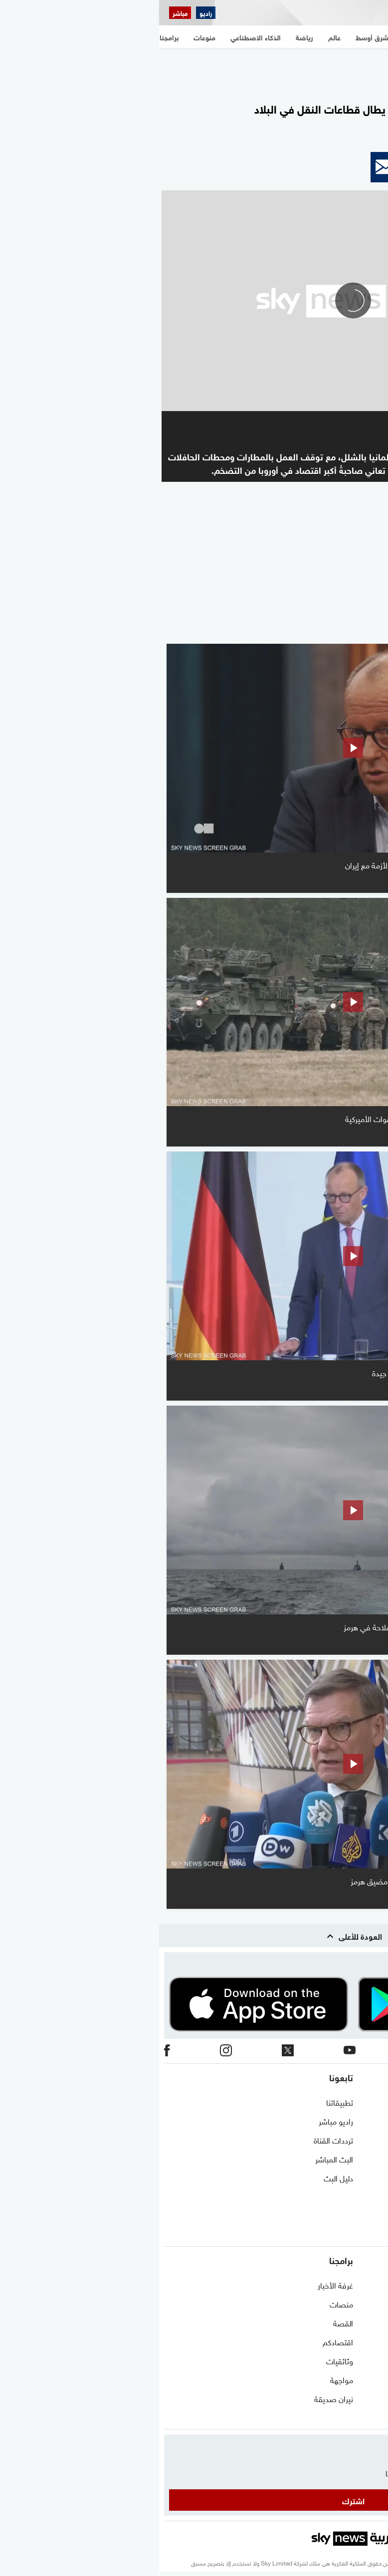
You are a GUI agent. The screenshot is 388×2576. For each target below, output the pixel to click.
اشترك (194, 2500)
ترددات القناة (174, 2140)
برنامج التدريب (361, 2140)
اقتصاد (372, 2398)
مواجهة (182, 2379)
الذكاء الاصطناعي (356, 2379)
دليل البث (179, 2177)
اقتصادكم (179, 2341)
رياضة (374, 2360)
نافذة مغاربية (363, 2303)
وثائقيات (180, 2360)
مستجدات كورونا (357, 2322)
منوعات (371, 2417)
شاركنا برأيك (364, 2234)
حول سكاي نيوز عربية (350, 2121)
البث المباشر (175, 2158)
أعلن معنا (368, 2215)
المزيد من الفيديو (331, 630)
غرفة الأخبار (176, 2284)
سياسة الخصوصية (354, 2177)
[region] (194, 70)
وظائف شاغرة (361, 2196)
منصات (182, 2303)
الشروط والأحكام (357, 2158)
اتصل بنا (370, 2102)
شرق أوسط (365, 2284)
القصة (184, 2322)
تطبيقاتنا (180, 2102)
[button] (365, 167)
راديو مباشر (177, 2121)
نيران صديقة (174, 2398)
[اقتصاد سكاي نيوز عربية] (74, 12)
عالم (376, 2341)
